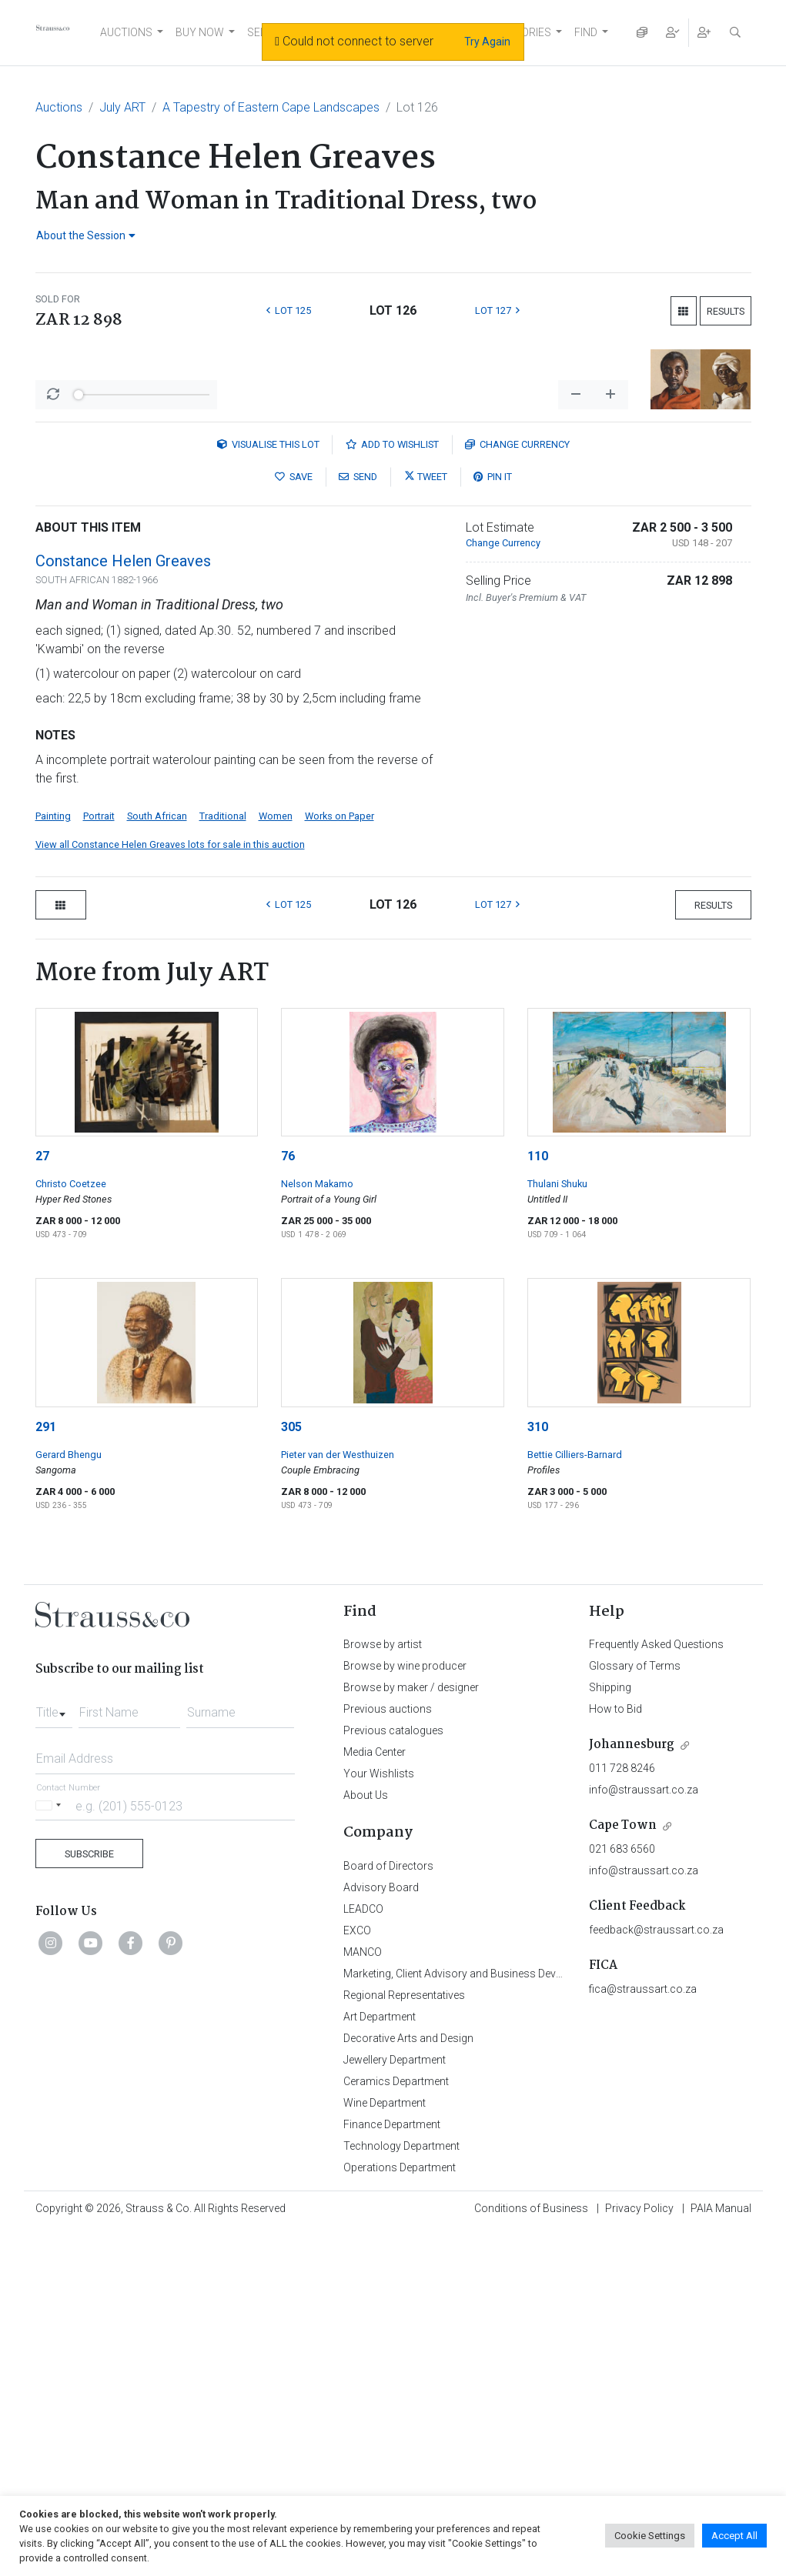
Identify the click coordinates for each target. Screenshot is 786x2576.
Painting (53, 1160)
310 (537, 1771)
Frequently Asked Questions (656, 1989)
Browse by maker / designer (411, 2032)
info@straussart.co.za (643, 2134)
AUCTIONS (126, 32)
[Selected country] (50, 2150)
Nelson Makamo (317, 1528)
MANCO (362, 2297)
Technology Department (401, 2490)
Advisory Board (381, 2232)
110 (537, 1500)
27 (42, 1500)
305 (291, 1771)
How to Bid (615, 2053)
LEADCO (363, 2253)
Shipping (610, 2032)
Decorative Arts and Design (408, 2383)
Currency (517, 789)
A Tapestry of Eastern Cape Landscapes (271, 107)
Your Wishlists (378, 2118)
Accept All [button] (734, 2535)
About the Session (85, 235)
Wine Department (384, 2447)
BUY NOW (200, 32)
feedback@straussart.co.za (656, 2274)
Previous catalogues (393, 2075)
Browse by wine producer (405, 2010)
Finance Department (391, 2469)
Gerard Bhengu (68, 1799)
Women (276, 1160)
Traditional (222, 1160)
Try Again (487, 41)
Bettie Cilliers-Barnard (574, 1799)
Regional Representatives (404, 2340)
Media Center (374, 2096)
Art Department (379, 2361)
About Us (365, 2140)
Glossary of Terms (635, 2010)
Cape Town (623, 2170)
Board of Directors (388, 2210)
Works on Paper (339, 1160)
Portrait (99, 1160)
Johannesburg (631, 2089)
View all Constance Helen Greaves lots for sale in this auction (170, 1189)
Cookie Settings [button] (649, 2535)
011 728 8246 (622, 2113)
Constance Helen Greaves (123, 905)
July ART (122, 107)
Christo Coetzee (70, 1528)
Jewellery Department (394, 2404)
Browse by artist (382, 1989)
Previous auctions (387, 2053)
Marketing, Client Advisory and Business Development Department (501, 2318)
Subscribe (89, 2198)
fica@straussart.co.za (643, 2333)
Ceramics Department (396, 2426)
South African (157, 1160)
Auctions (58, 107)
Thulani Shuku (557, 1528)
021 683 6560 (622, 2193)
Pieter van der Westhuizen (337, 1799)
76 (288, 1500)
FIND (585, 32)
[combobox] (53, 2053)
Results (725, 311)
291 (45, 1771)
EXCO (357, 2275)
